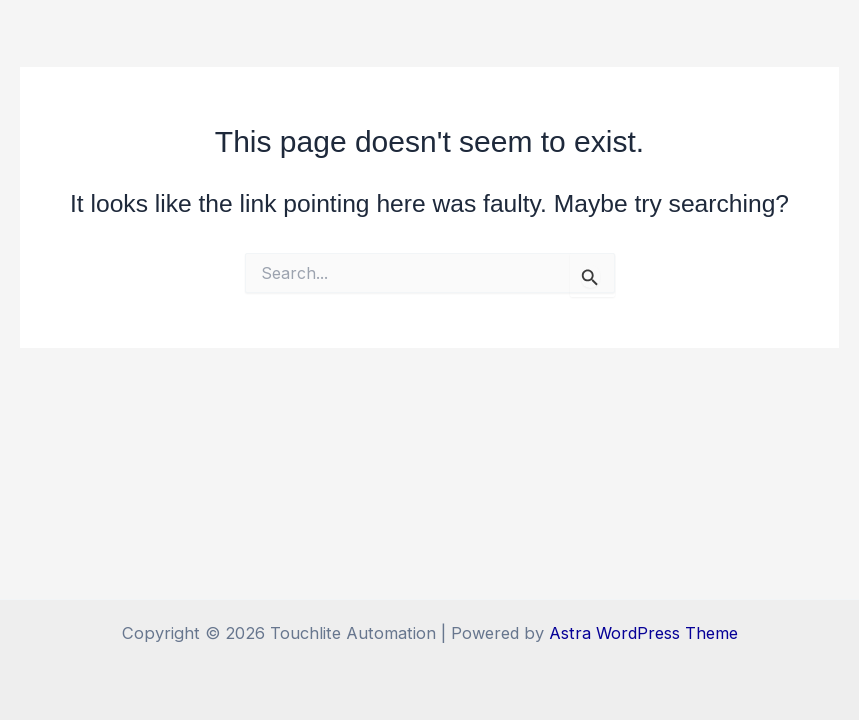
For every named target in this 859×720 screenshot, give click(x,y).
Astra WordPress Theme (643, 633)
